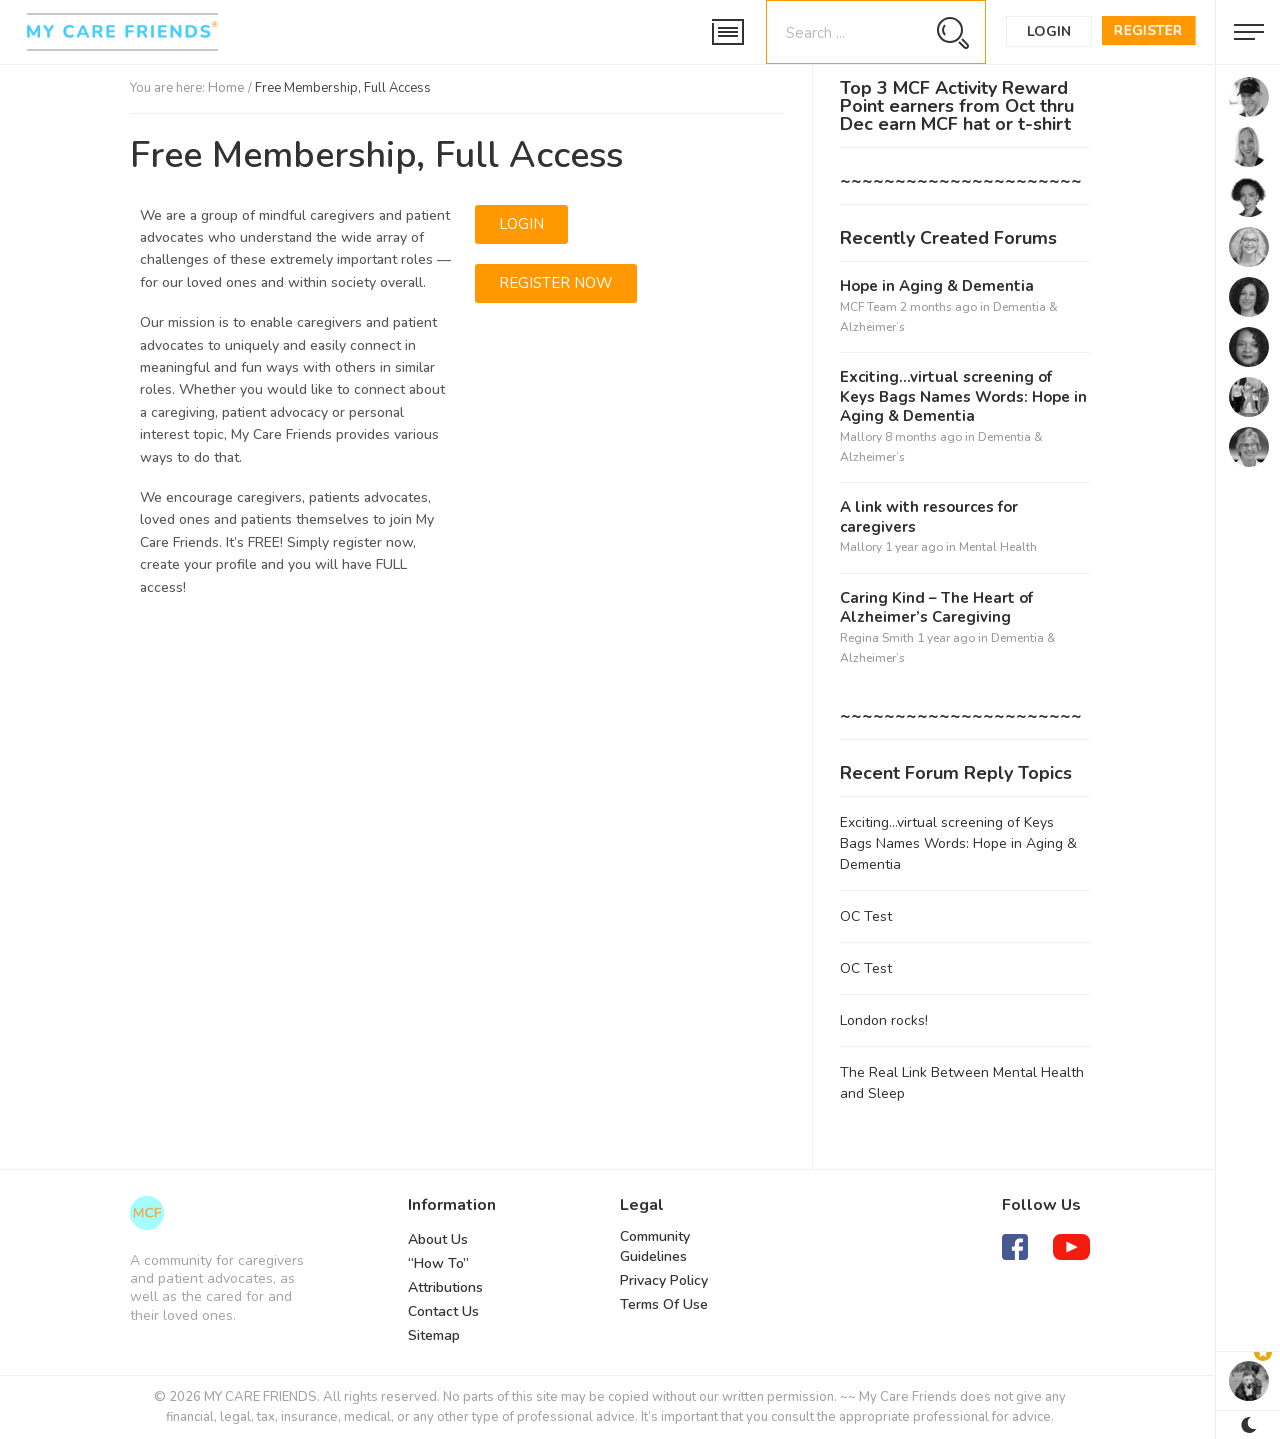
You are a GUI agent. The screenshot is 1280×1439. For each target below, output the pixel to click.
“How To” (438, 1263)
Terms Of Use (664, 1304)
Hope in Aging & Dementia (937, 286)
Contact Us (443, 1311)
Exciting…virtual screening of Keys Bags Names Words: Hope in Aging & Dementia (963, 397)
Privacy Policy (664, 1280)
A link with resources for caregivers (929, 517)
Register (1148, 30)
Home (226, 88)
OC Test (866, 916)
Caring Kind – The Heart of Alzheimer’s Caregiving (936, 608)
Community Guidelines (655, 1246)
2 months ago (938, 307)
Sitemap (434, 1335)
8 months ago (923, 437)
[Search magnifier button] (952, 32)
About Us (438, 1239)
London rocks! (884, 1020)
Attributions (445, 1287)
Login (1049, 31)
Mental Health (998, 547)
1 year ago (914, 547)
